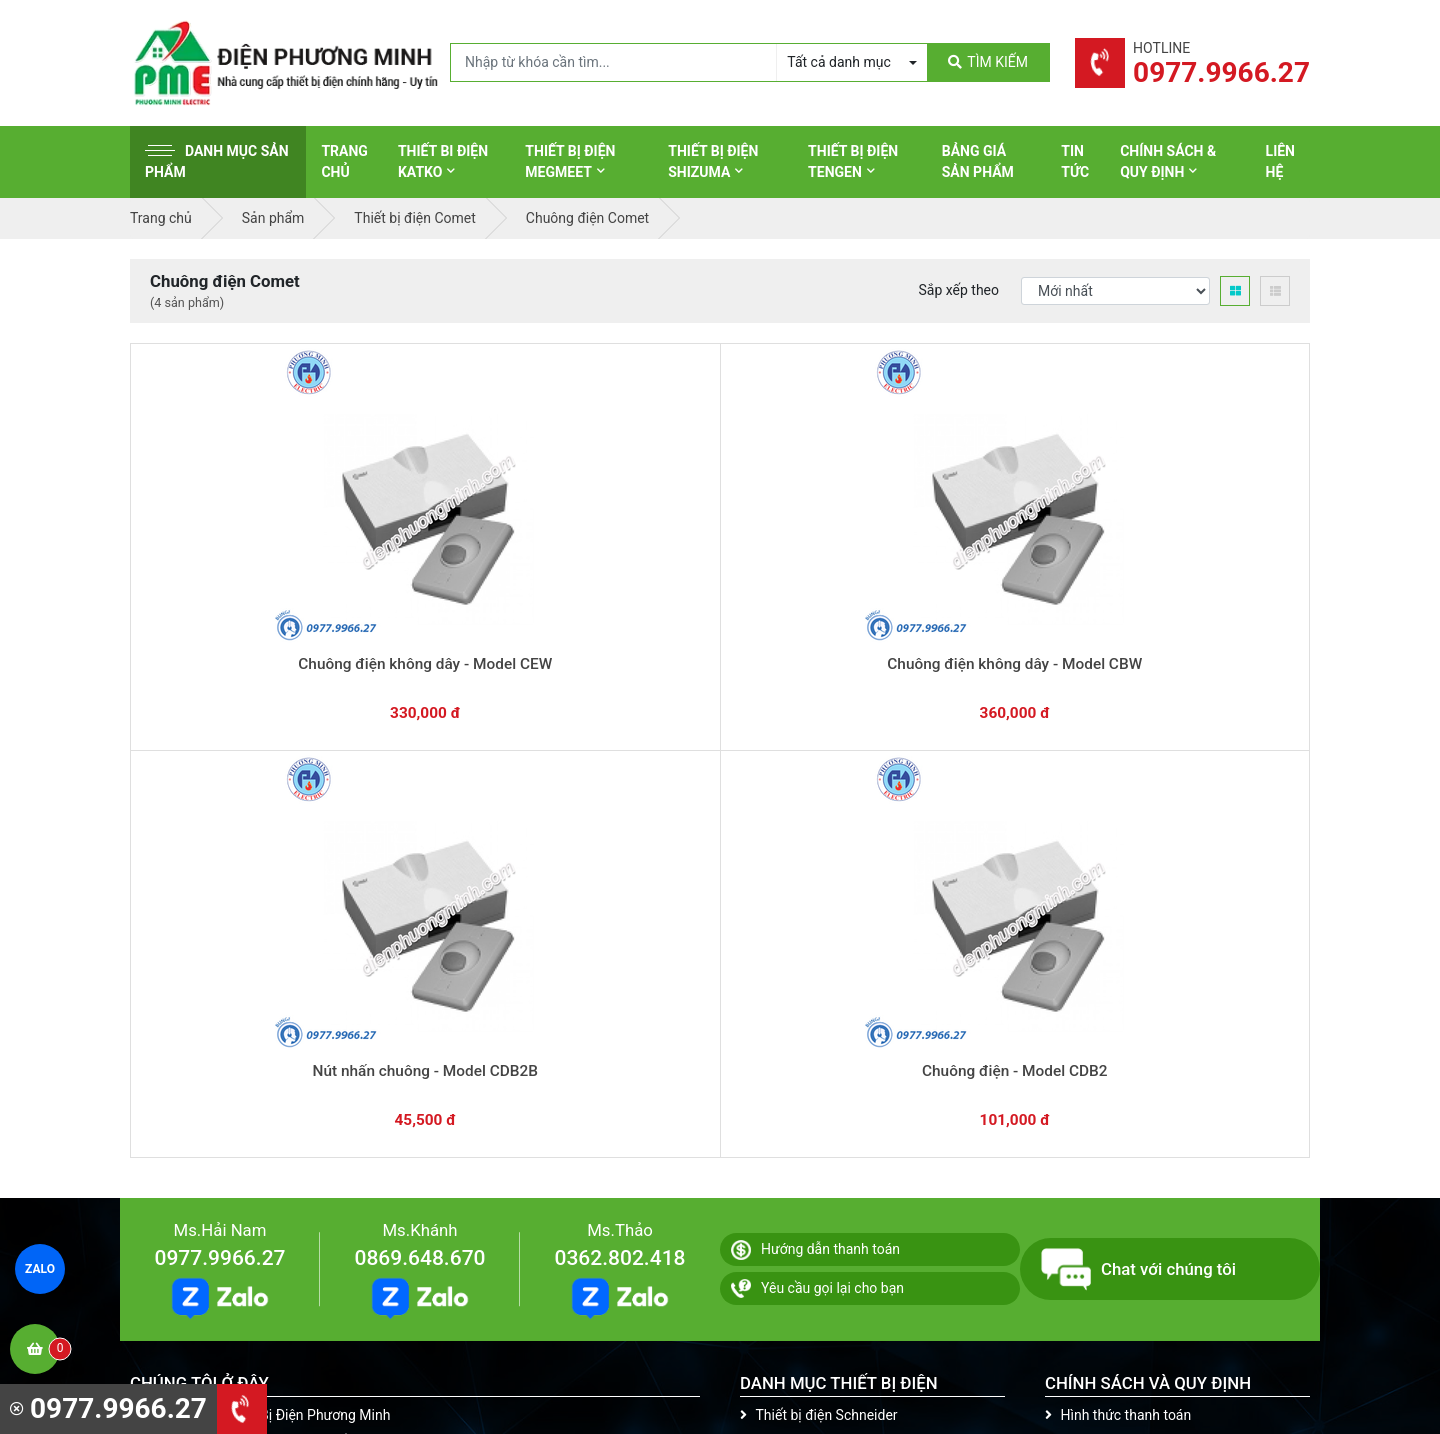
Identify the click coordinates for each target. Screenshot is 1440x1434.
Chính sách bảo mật (1114, 1025)
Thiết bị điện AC (797, 1087)
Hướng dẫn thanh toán (815, 767)
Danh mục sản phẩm (217, 161)
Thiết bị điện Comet (808, 1118)
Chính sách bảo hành (1118, 963)
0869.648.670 (419, 776)
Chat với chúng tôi (1138, 787)
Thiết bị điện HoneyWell (821, 1180)
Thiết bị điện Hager (806, 1025)
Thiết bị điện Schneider (819, 932)
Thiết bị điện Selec (804, 1056)
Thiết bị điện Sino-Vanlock (828, 1149)
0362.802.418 (619, 776)
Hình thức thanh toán (1118, 932)
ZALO (40, 1269)
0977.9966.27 (219, 776)
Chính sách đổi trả (1109, 994)
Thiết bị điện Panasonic (820, 994)
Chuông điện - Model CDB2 (956, 598)
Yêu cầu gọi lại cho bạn (817, 806)
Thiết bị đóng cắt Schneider (833, 963)
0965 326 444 (314, 1062)
